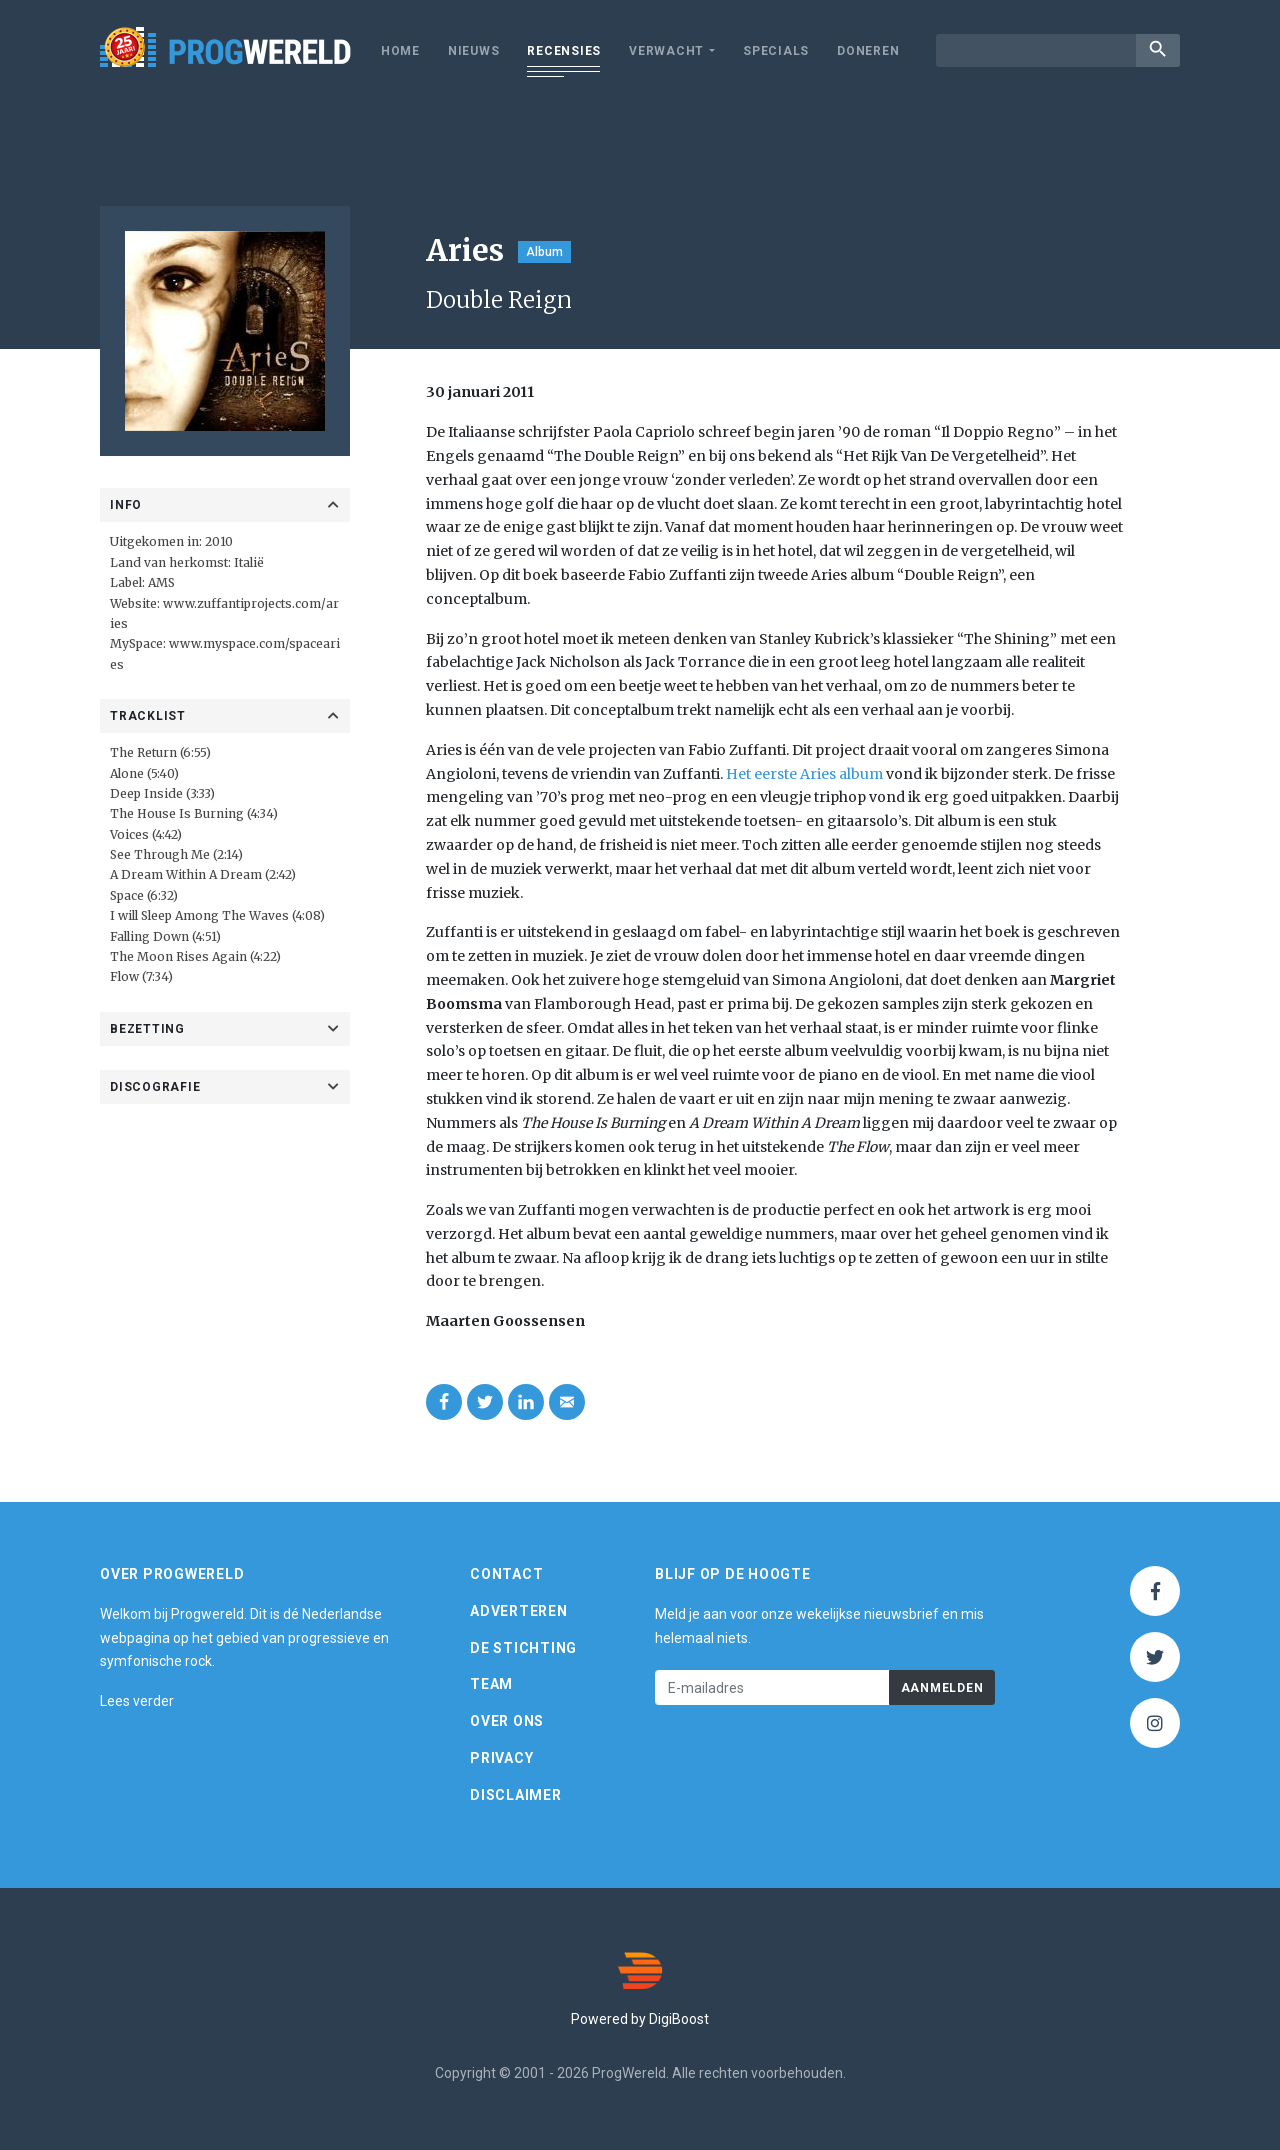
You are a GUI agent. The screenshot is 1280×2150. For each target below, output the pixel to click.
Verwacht (666, 51)
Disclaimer (516, 1795)
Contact (506, 1574)
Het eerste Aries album (804, 774)
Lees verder (137, 1701)
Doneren (868, 51)
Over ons (507, 1721)
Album (544, 252)
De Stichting (523, 1648)
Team (491, 1684)
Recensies (564, 51)
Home (400, 51)
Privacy (501, 1758)
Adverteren (519, 1611)
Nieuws (474, 51)
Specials (776, 51)
